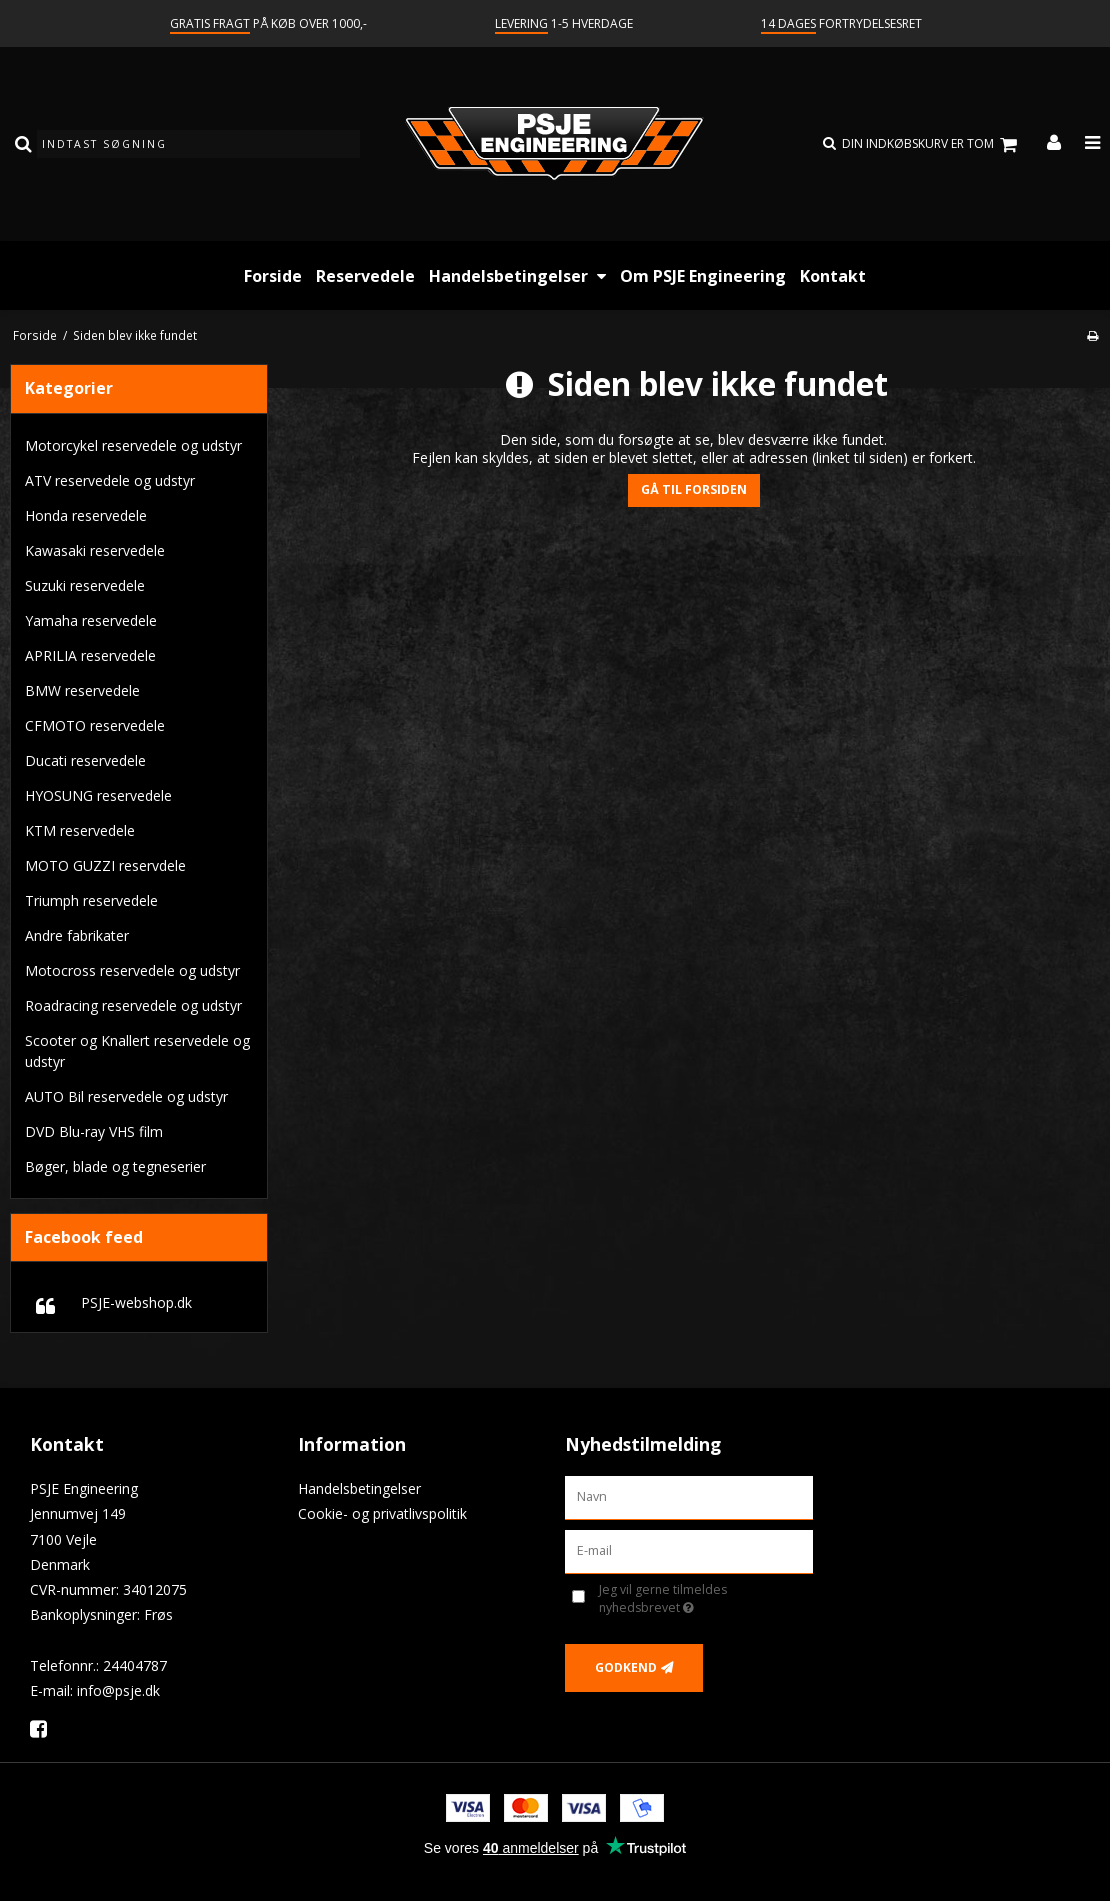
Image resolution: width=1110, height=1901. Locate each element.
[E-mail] (689, 1550)
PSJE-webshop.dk (136, 1302)
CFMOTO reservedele (95, 725)
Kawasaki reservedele (95, 550)
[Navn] (689, 1496)
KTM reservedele (80, 830)
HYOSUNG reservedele (98, 795)
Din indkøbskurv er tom (932, 144)
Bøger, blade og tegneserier (115, 1166)
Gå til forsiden (694, 489)
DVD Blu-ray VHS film (94, 1131)
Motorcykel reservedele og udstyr (133, 445)
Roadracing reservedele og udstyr (133, 1005)
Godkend (626, 1667)
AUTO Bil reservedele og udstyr (126, 1096)
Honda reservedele (86, 515)
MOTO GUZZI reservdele (105, 865)
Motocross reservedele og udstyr (132, 970)
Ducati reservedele (85, 760)
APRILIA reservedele (90, 655)
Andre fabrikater (77, 935)
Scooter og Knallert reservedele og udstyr (137, 1051)
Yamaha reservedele (91, 620)
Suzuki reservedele (85, 585)
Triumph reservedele (91, 900)
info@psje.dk (118, 1690)
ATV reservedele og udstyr (110, 480)
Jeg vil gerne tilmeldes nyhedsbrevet (695, 1598)
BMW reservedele (82, 690)
